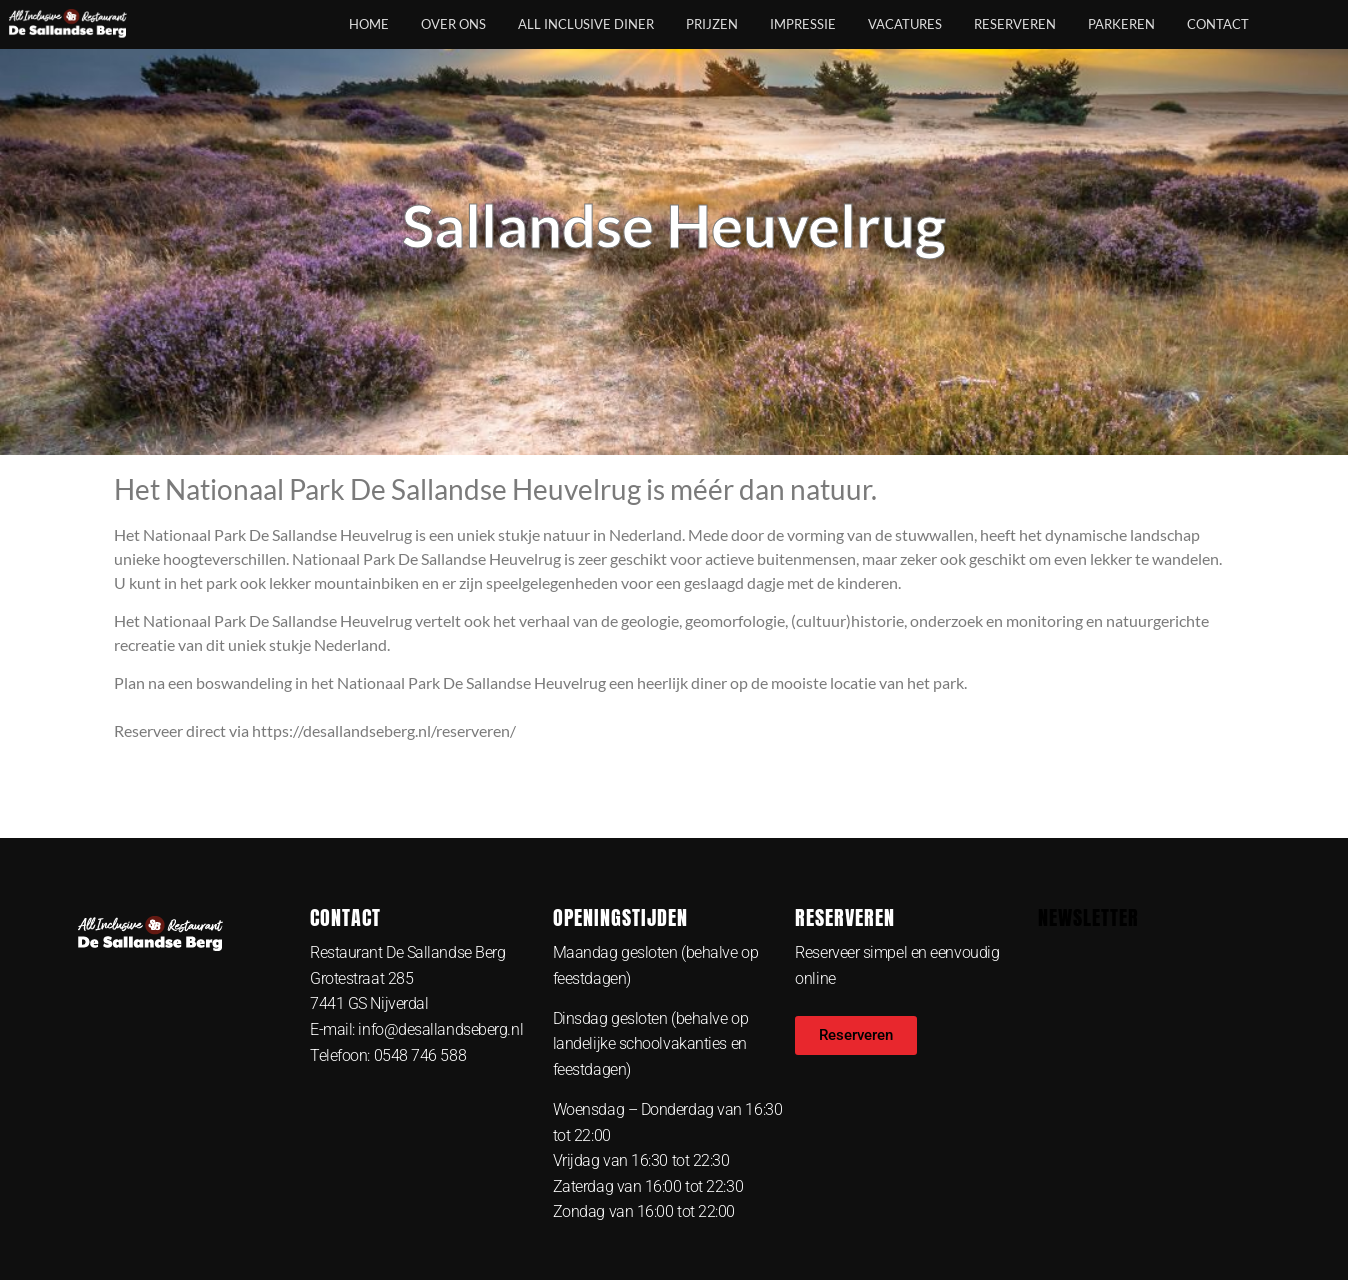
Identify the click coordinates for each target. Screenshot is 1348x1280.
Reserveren (1015, 24)
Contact (1218, 24)
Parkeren (1121, 24)
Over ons (453, 24)
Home (369, 24)
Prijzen (712, 24)
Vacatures (905, 24)
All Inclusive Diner (586, 24)
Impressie (803, 24)
